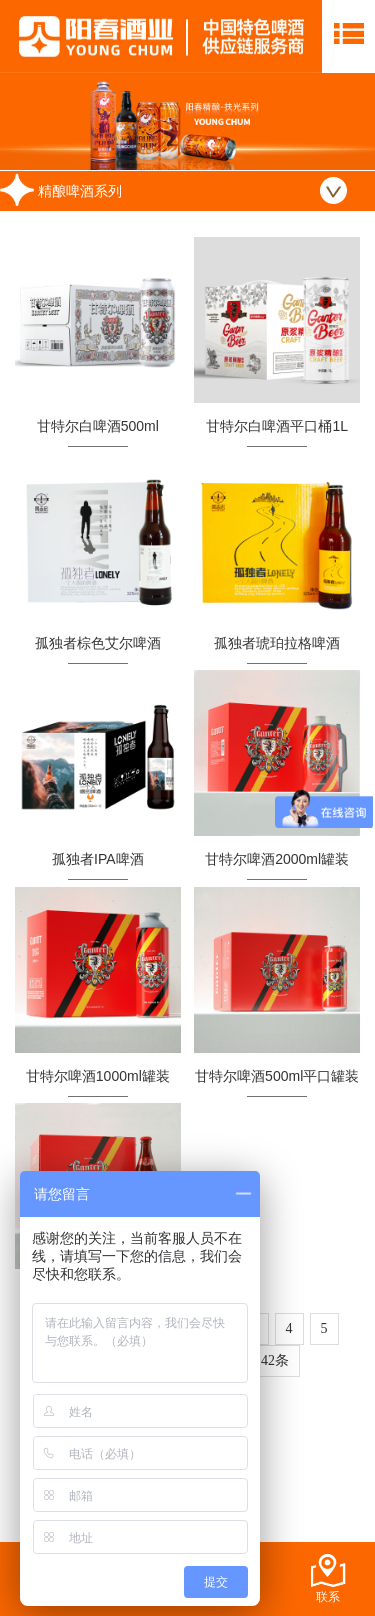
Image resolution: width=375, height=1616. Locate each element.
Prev (26, 122)
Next (349, 122)
